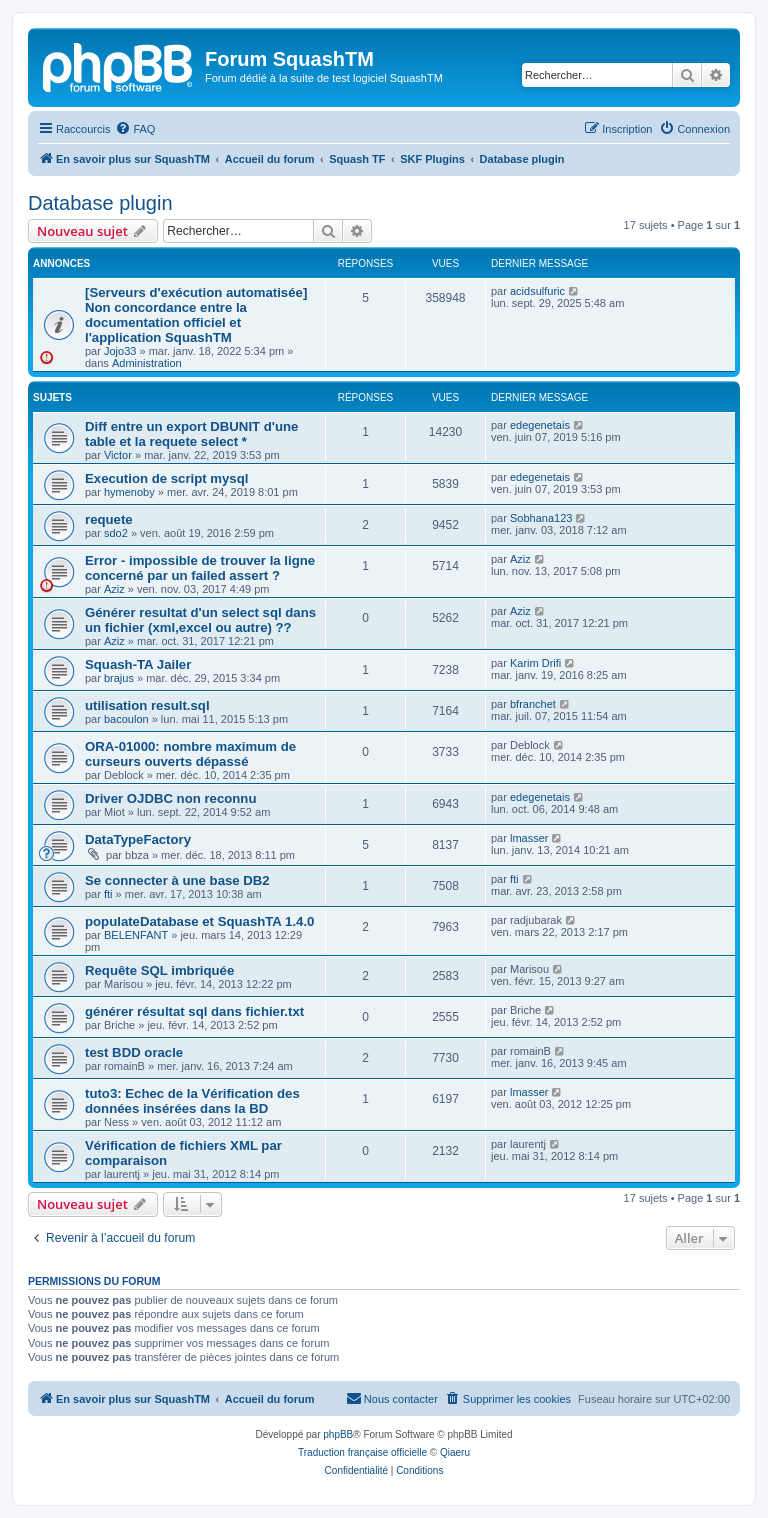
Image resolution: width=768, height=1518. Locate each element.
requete (109, 519)
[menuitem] (135, 129)
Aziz (114, 589)
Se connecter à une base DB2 (177, 880)
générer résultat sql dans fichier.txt (194, 1011)
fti (108, 894)
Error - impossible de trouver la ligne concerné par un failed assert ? (200, 568)
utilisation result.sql (147, 705)
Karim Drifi (535, 663)
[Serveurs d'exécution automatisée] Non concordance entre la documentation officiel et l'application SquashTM (196, 315)
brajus (119, 678)
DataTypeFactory (138, 839)
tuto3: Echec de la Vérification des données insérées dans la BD (192, 1101)
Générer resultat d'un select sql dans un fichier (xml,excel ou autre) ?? (200, 620)
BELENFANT (136, 935)
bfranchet (533, 704)
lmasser (529, 838)
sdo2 (116, 533)
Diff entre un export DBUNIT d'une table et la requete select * (191, 434)
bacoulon (126, 719)
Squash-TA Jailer (138, 664)
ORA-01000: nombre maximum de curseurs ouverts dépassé (190, 754)
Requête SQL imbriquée (159, 970)
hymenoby (129, 492)
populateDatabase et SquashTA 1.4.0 (199, 921)
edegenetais (540, 425)
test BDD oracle (134, 1052)
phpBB (338, 1434)
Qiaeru (455, 1452)
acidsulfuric (537, 291)
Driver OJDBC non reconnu (170, 798)
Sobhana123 (541, 518)
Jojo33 (120, 351)
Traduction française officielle (362, 1452)
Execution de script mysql (166, 478)
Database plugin (100, 203)
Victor (118, 455)
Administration (147, 363)
